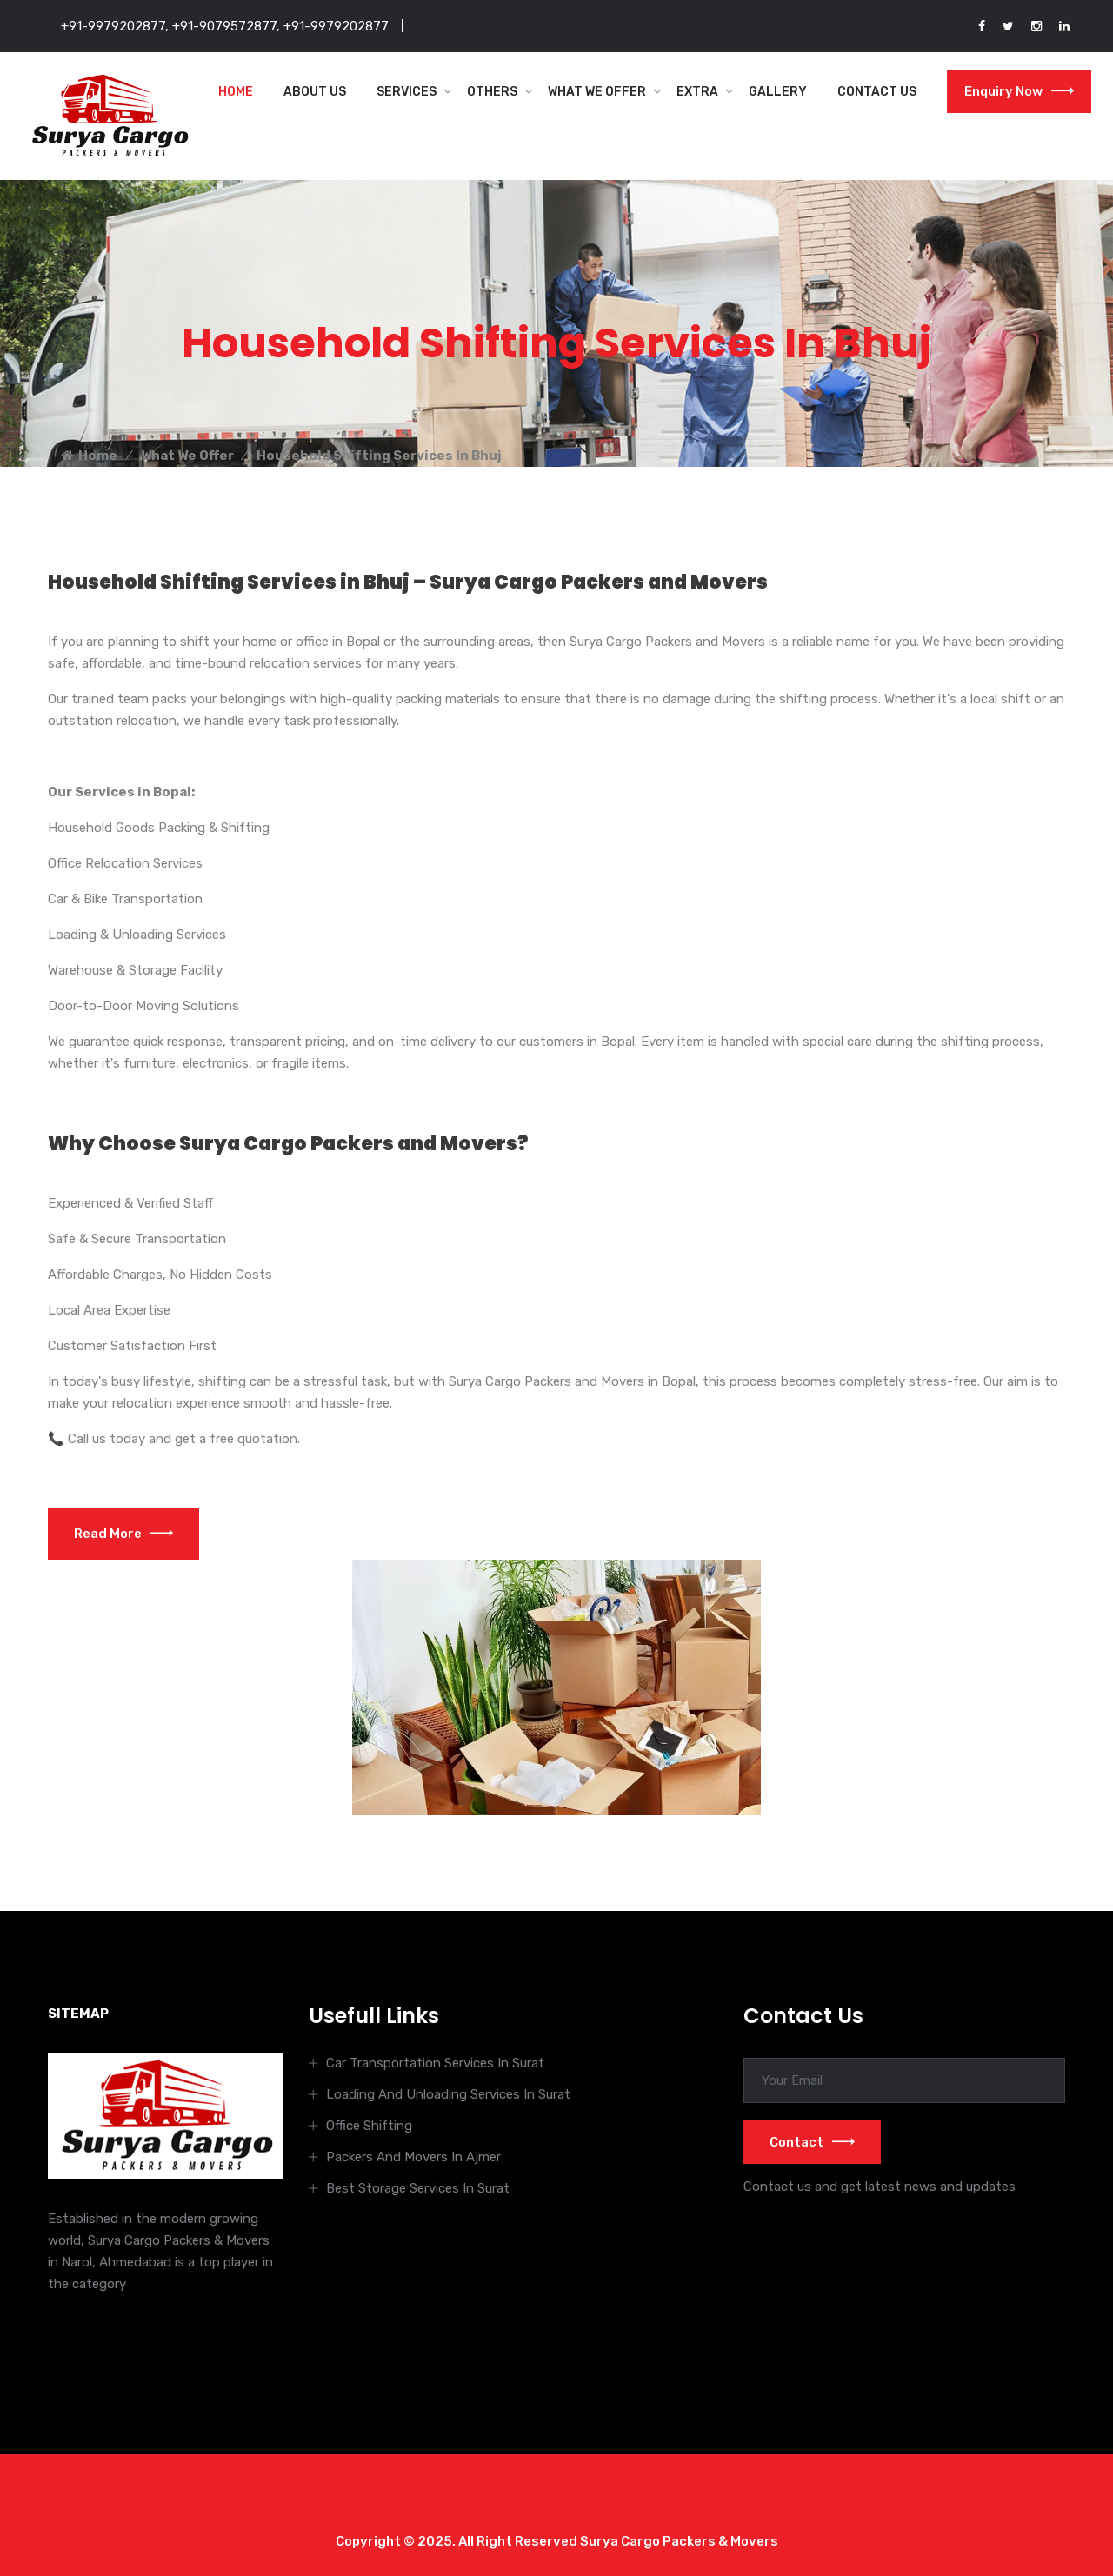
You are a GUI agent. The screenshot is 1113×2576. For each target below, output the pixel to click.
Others (492, 91)
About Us (314, 91)
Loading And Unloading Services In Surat (448, 2094)
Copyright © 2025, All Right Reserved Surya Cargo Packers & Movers (557, 2541)
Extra (697, 91)
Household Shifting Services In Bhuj (379, 455)
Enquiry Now (1019, 91)
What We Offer (597, 91)
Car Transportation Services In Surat (435, 2063)
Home (235, 91)
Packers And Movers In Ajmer (413, 2157)
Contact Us (876, 91)
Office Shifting (369, 2125)
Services (407, 91)
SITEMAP (78, 2013)
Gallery (778, 91)
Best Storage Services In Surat (418, 2188)
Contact (812, 2142)
